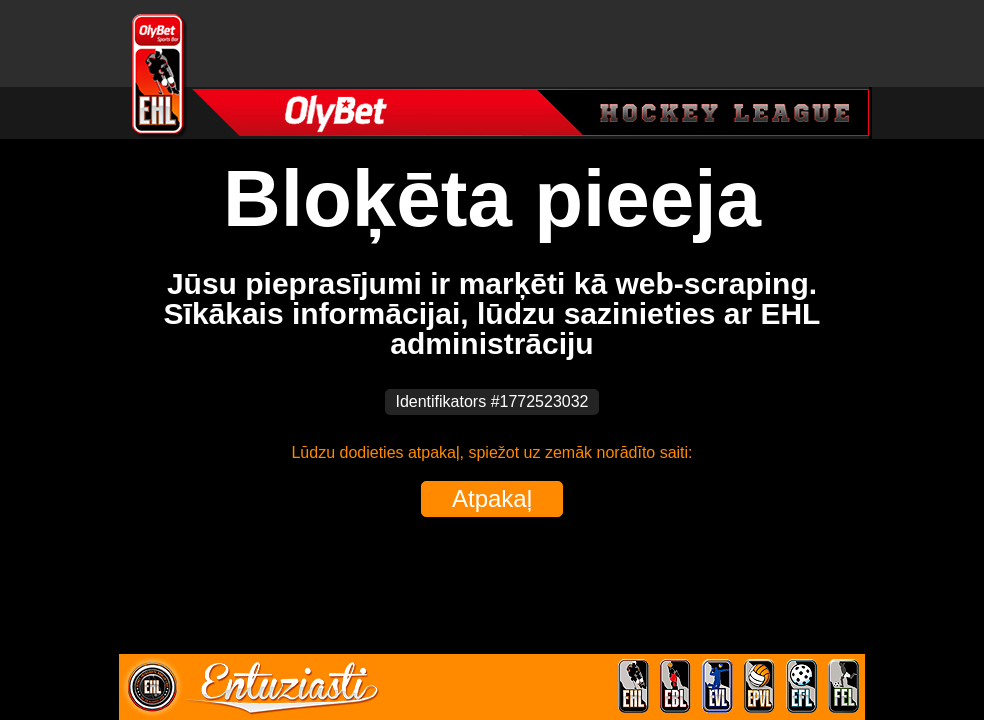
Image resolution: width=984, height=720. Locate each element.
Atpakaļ (492, 498)
